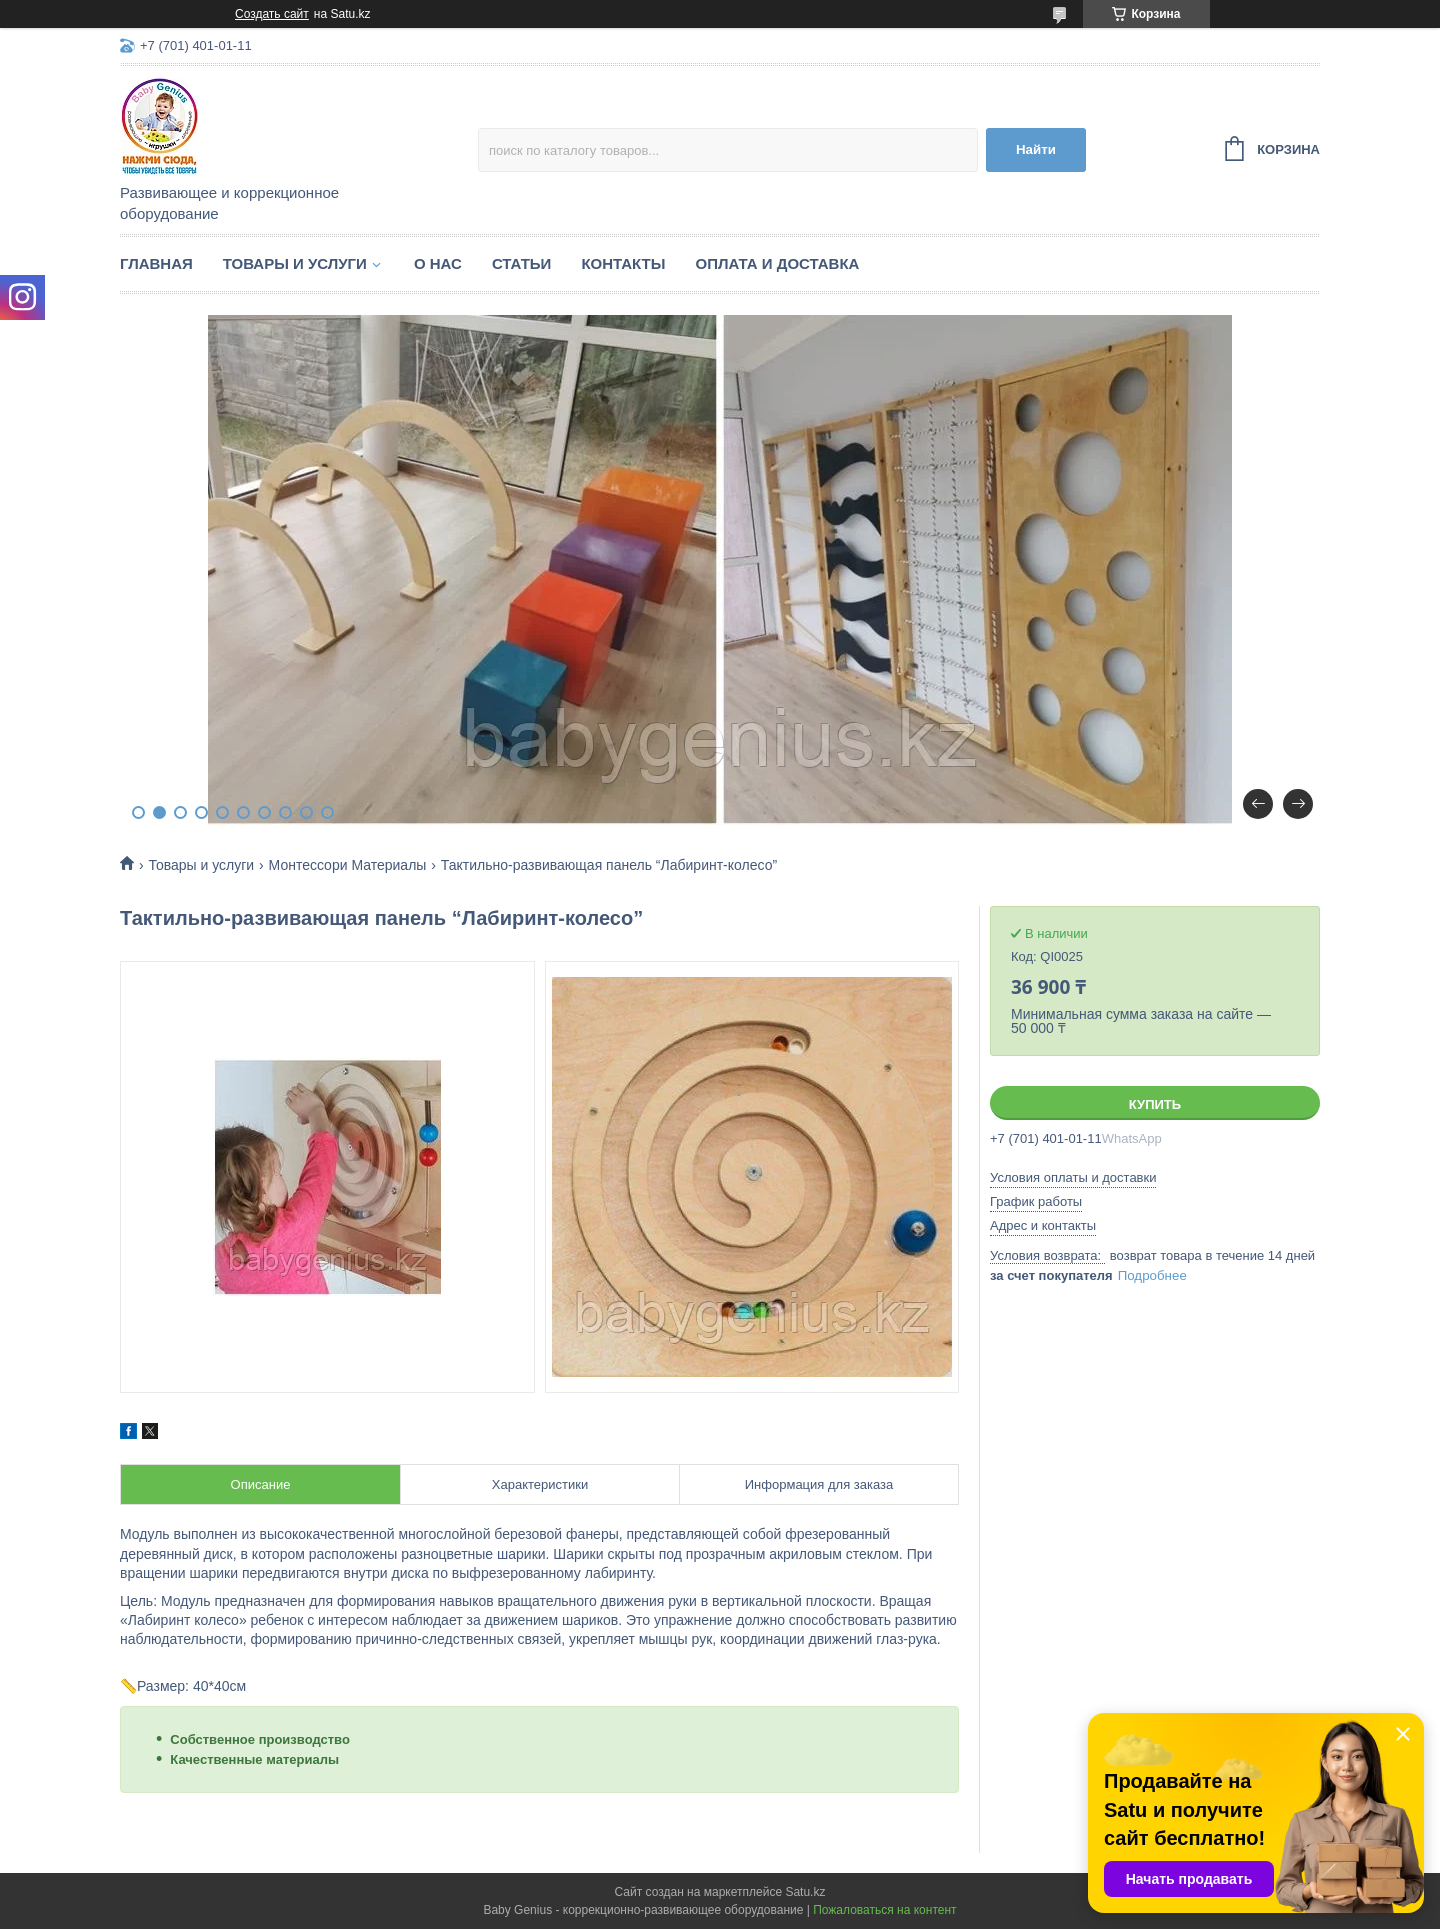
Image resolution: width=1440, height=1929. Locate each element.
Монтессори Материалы (348, 865)
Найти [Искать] (1036, 149)
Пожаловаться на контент (884, 1910)
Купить (1155, 1104)
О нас (438, 263)
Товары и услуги (295, 263)
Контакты (623, 263)
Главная (156, 263)
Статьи (522, 263)
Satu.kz (805, 1892)
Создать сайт (272, 14)
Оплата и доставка (777, 263)
